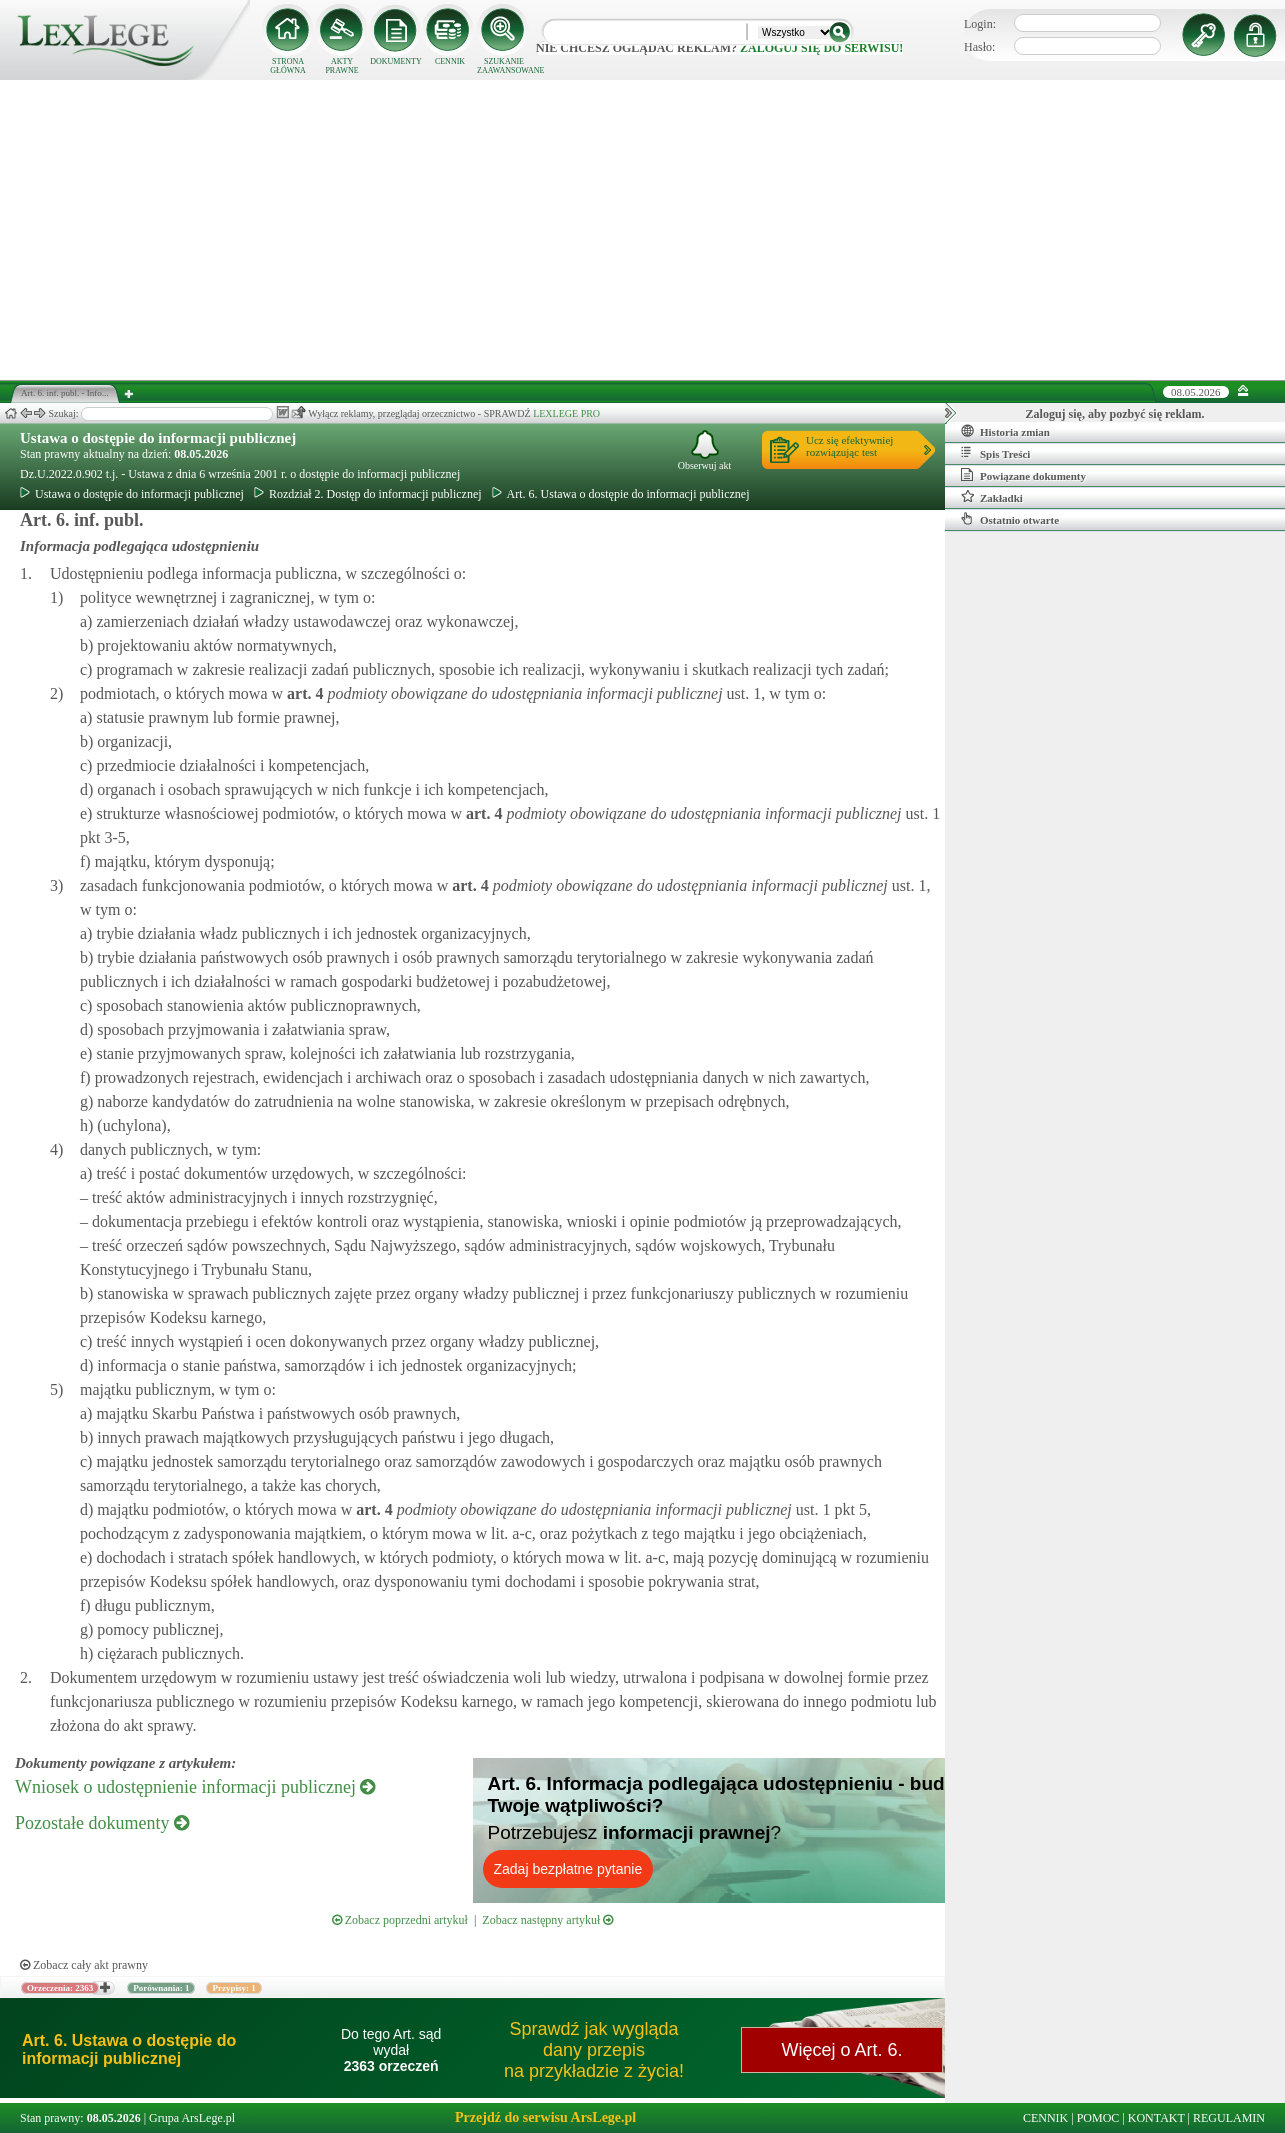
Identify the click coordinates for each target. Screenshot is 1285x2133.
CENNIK (450, 61)
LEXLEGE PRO (566, 413)
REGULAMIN (1229, 2118)
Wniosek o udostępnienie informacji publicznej (195, 1787)
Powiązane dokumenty (1023, 475)
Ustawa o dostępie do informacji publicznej (158, 438)
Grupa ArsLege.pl (192, 2118)
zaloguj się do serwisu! (821, 48)
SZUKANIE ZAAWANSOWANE (504, 66)
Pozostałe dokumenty (102, 1823)
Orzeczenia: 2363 (60, 1988)
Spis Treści (995, 453)
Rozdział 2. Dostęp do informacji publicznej (368, 494)
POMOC (1098, 2118)
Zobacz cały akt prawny (84, 1965)
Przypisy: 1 (233, 1988)
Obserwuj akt (705, 450)
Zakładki (992, 497)
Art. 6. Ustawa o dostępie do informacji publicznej (621, 494)
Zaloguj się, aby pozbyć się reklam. (1115, 414)
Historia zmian (1005, 431)
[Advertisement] (643, 230)
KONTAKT (1156, 2118)
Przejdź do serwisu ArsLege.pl (545, 2117)
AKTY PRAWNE (341, 66)
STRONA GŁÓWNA (288, 66)
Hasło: (979, 47)
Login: (980, 24)
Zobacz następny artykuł (547, 1920)
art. (303, 693)
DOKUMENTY (396, 61)
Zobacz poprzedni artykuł (400, 1920)
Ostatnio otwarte (1010, 519)
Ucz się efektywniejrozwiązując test (849, 446)
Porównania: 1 (161, 1988)
